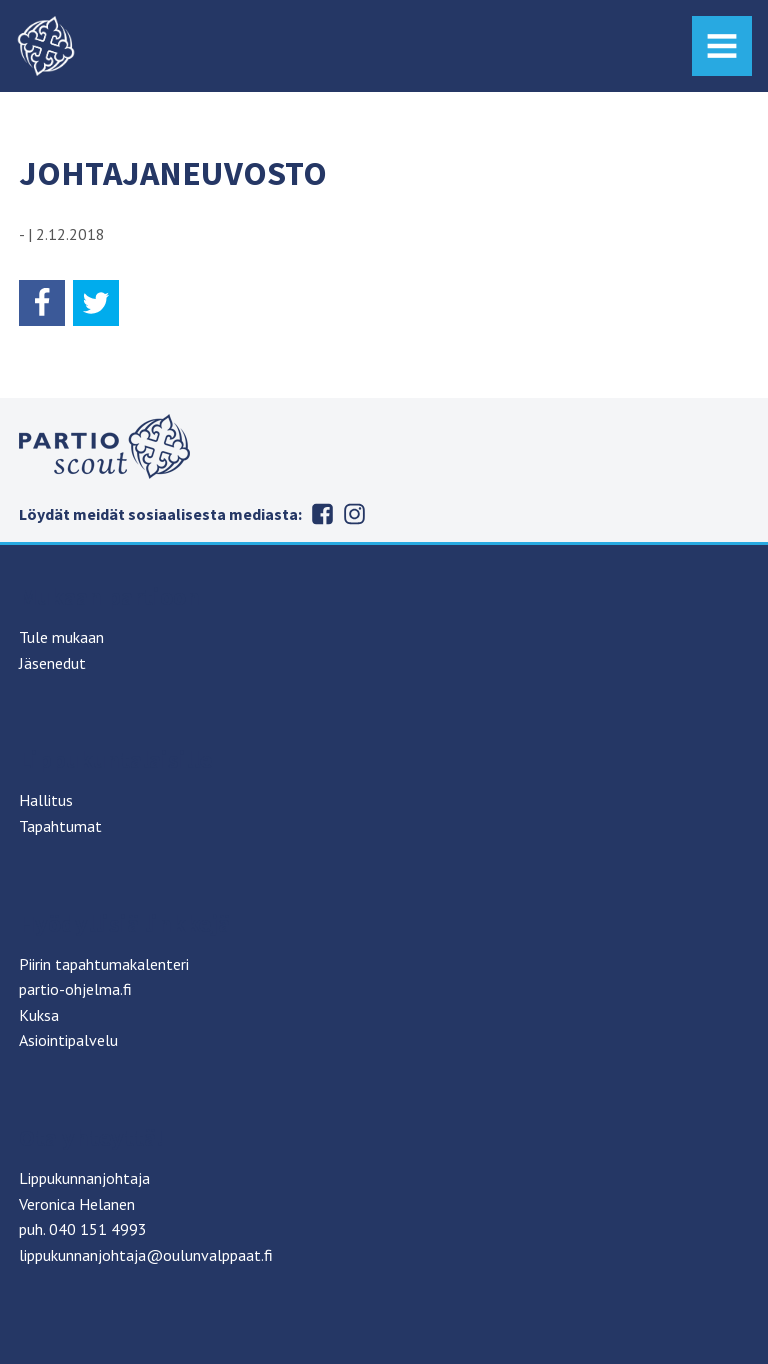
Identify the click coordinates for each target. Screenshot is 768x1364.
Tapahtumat (60, 826)
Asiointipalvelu (68, 1040)
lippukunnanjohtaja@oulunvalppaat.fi (146, 1255)
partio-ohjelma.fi (75, 989)
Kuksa (39, 1015)
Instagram (354, 514)
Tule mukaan (61, 637)
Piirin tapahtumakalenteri (104, 964)
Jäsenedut (52, 663)
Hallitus (46, 800)
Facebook (322, 514)
